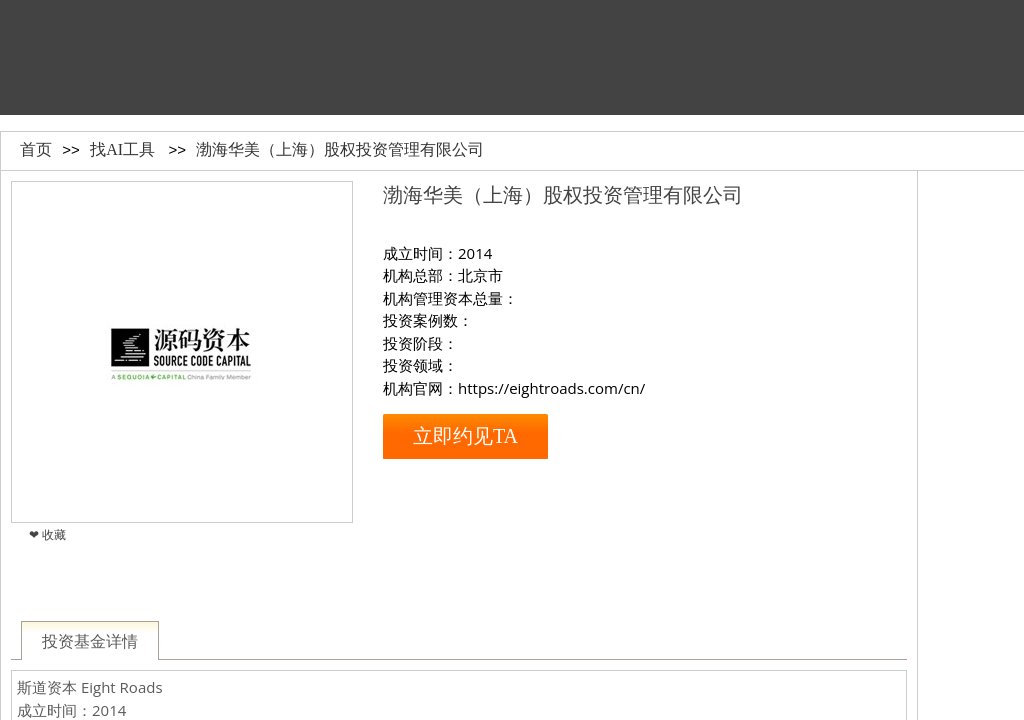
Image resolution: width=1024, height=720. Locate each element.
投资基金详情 (90, 641)
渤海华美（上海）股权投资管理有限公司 (340, 149)
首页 (36, 149)
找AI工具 (122, 149)
